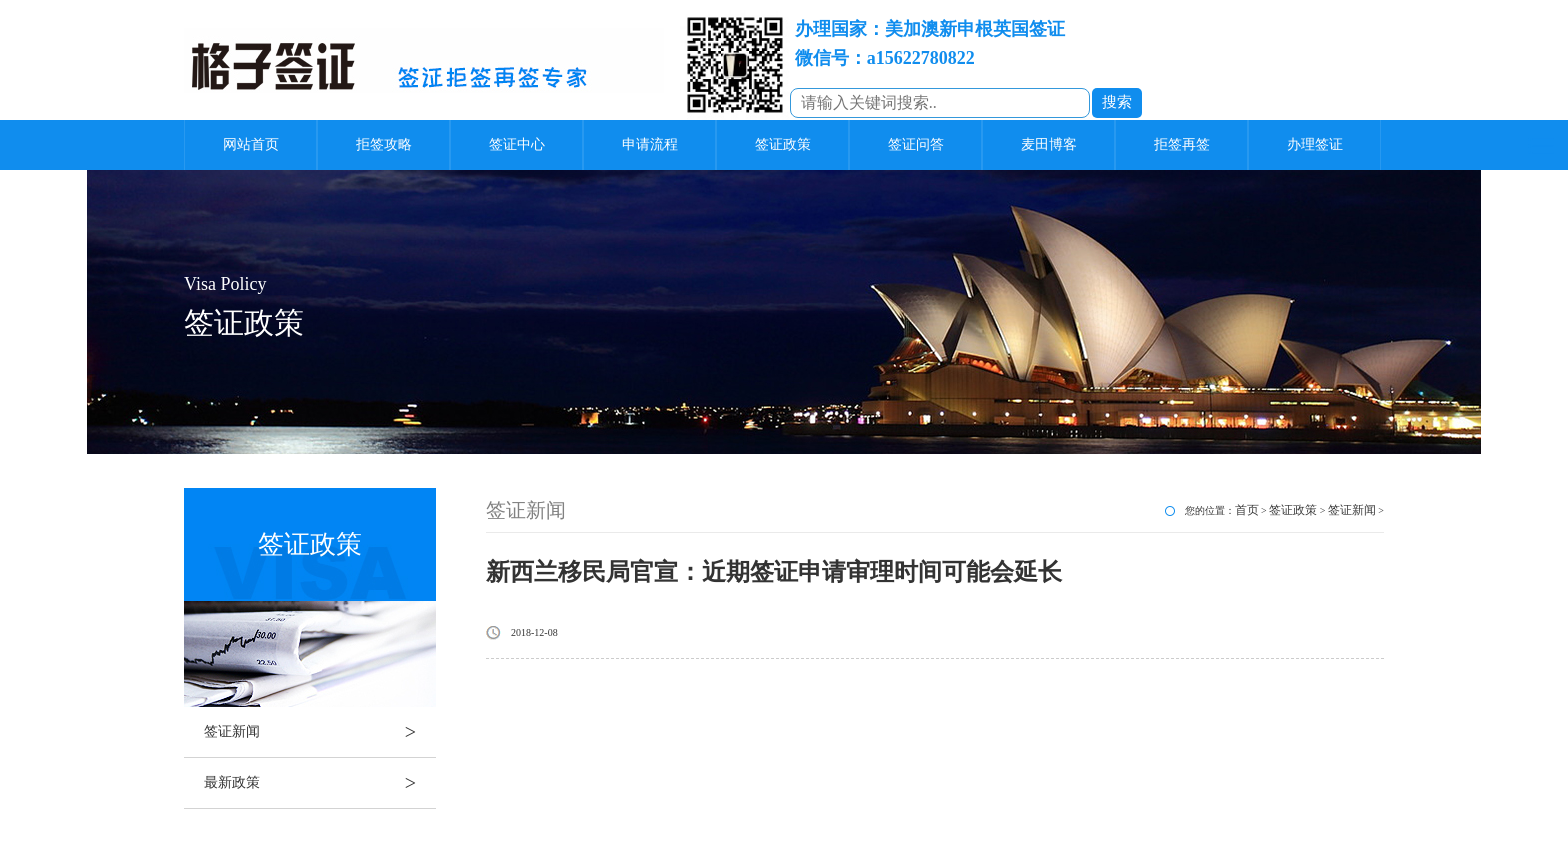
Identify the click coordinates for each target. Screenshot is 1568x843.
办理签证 (1315, 144)
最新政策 (320, 783)
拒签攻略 (384, 144)
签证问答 (916, 144)
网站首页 (251, 144)
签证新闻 (320, 732)
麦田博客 (1049, 144)
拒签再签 (1182, 144)
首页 (1247, 510)
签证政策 (783, 144)
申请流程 (650, 144)
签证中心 (517, 144)
